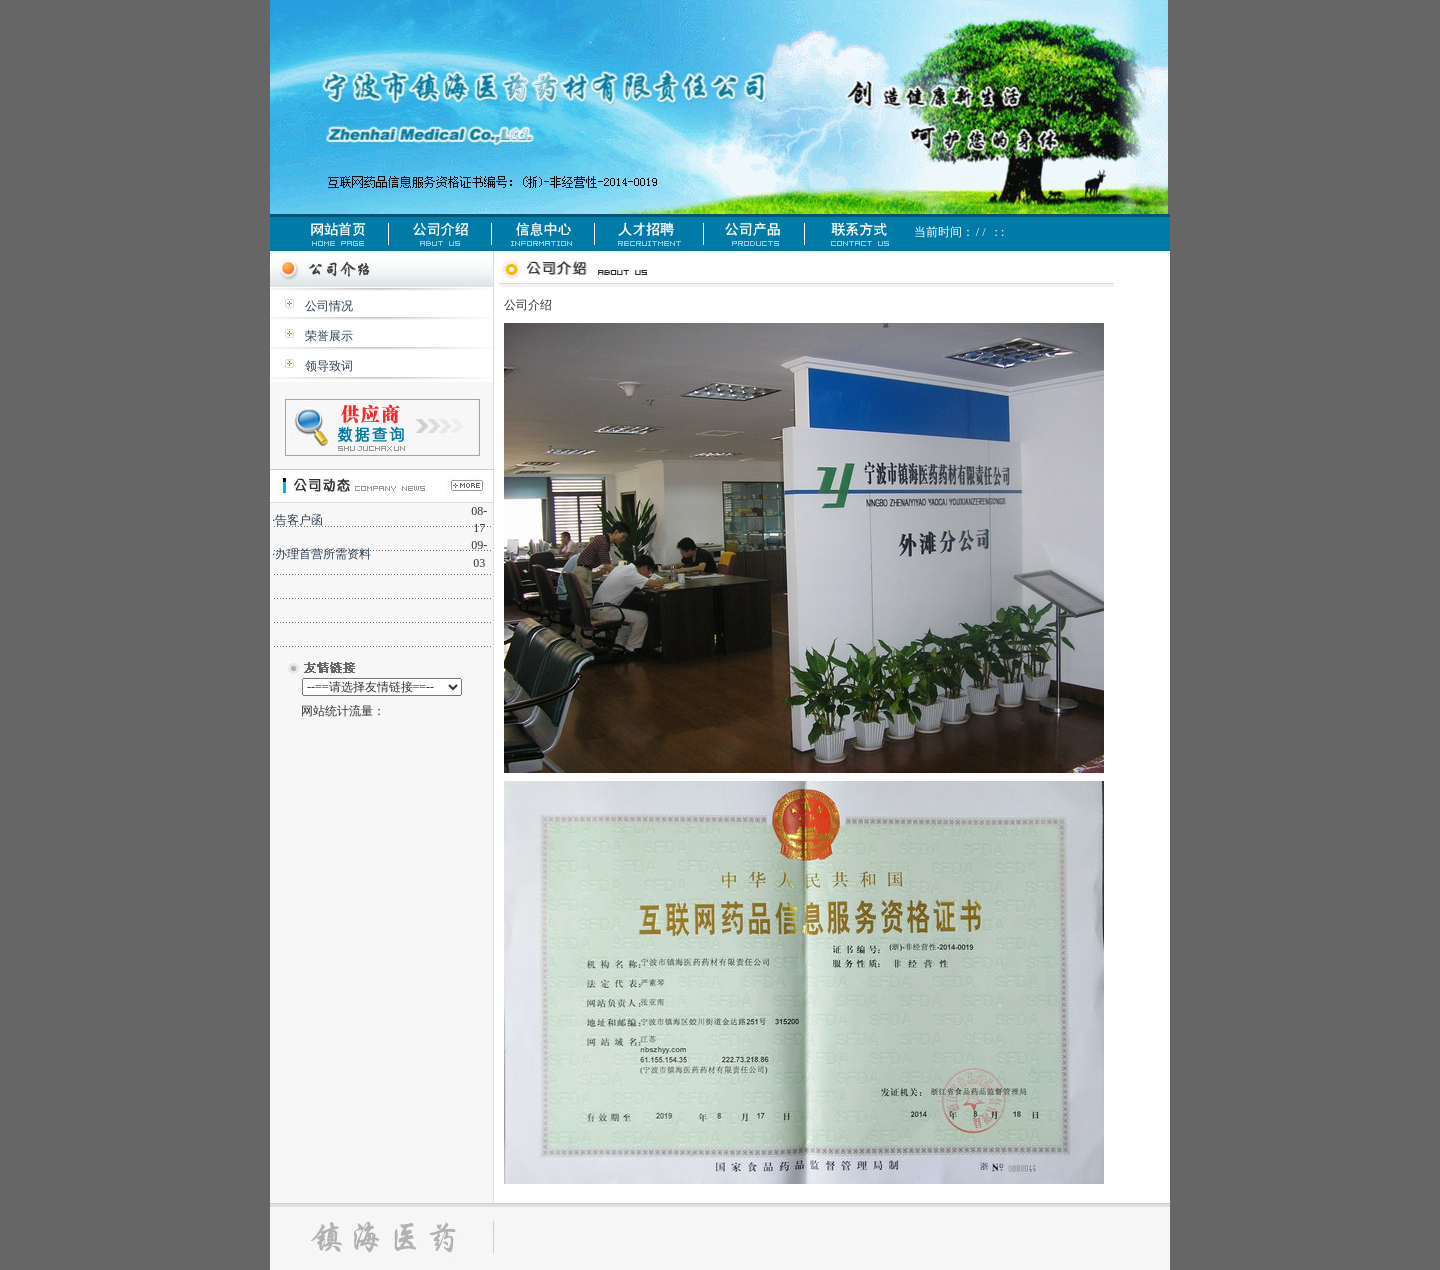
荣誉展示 (329, 336)
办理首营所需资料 (323, 554)
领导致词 (329, 366)
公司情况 (329, 306)
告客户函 (299, 520)
